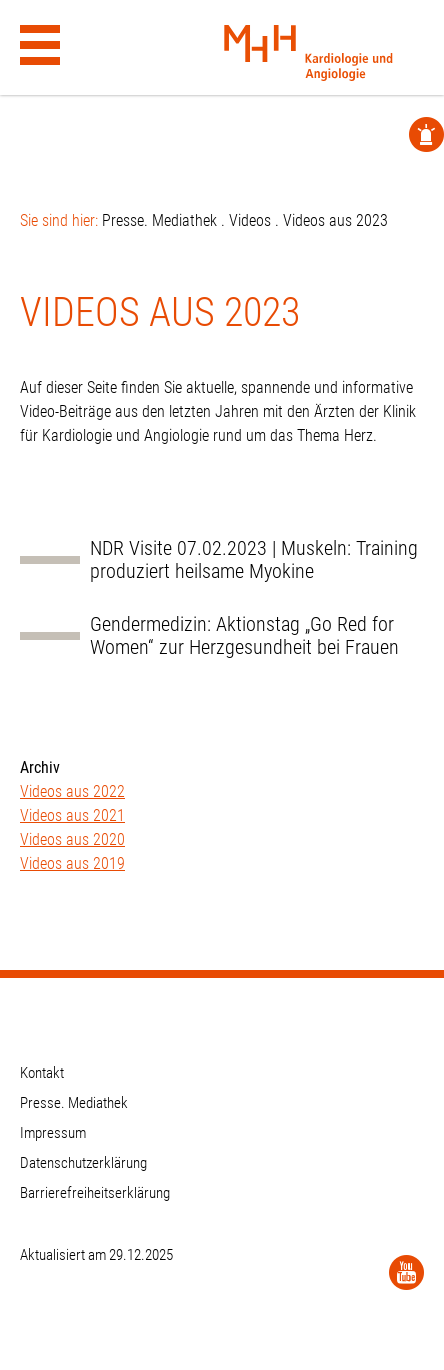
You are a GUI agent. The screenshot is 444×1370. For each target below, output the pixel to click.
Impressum (53, 1133)
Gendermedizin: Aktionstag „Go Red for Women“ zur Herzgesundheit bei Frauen (244, 636)
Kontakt (42, 1073)
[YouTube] (406, 1272)
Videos (250, 220)
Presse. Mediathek (159, 220)
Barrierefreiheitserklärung (95, 1193)
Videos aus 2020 (72, 839)
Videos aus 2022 (72, 791)
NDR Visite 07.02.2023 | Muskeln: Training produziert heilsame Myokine (254, 560)
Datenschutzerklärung (83, 1163)
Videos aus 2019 (72, 863)
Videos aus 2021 (72, 815)
